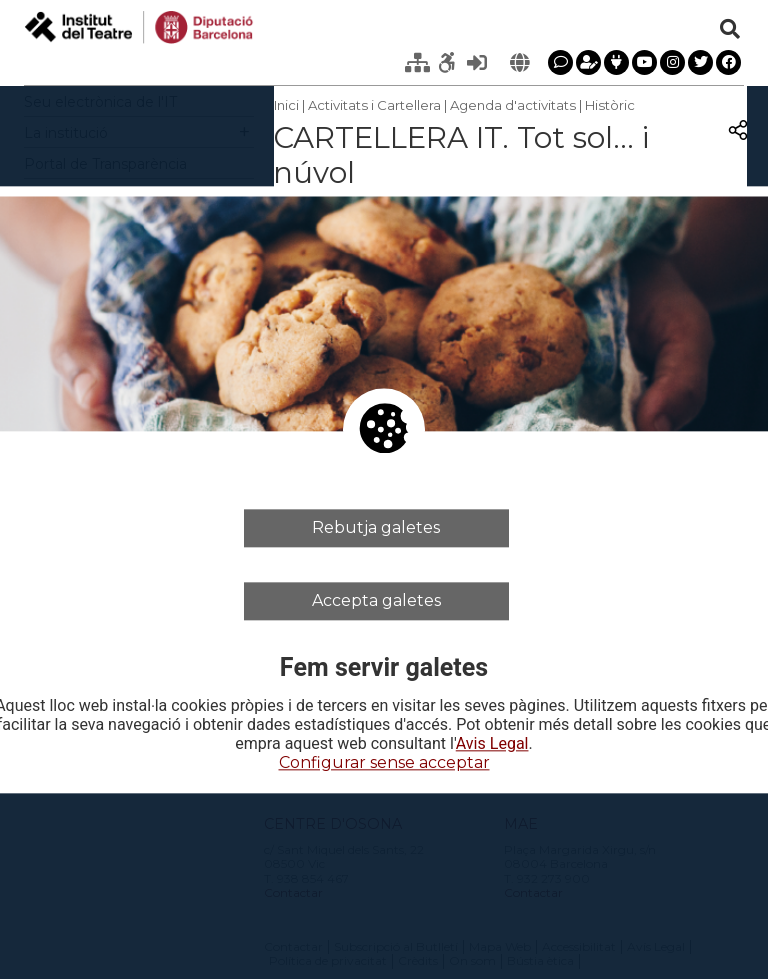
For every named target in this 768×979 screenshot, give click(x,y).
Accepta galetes (376, 600)
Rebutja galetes (376, 527)
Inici (286, 105)
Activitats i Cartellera (374, 105)
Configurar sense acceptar (384, 763)
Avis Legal (492, 745)
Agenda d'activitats (513, 105)
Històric (610, 105)
